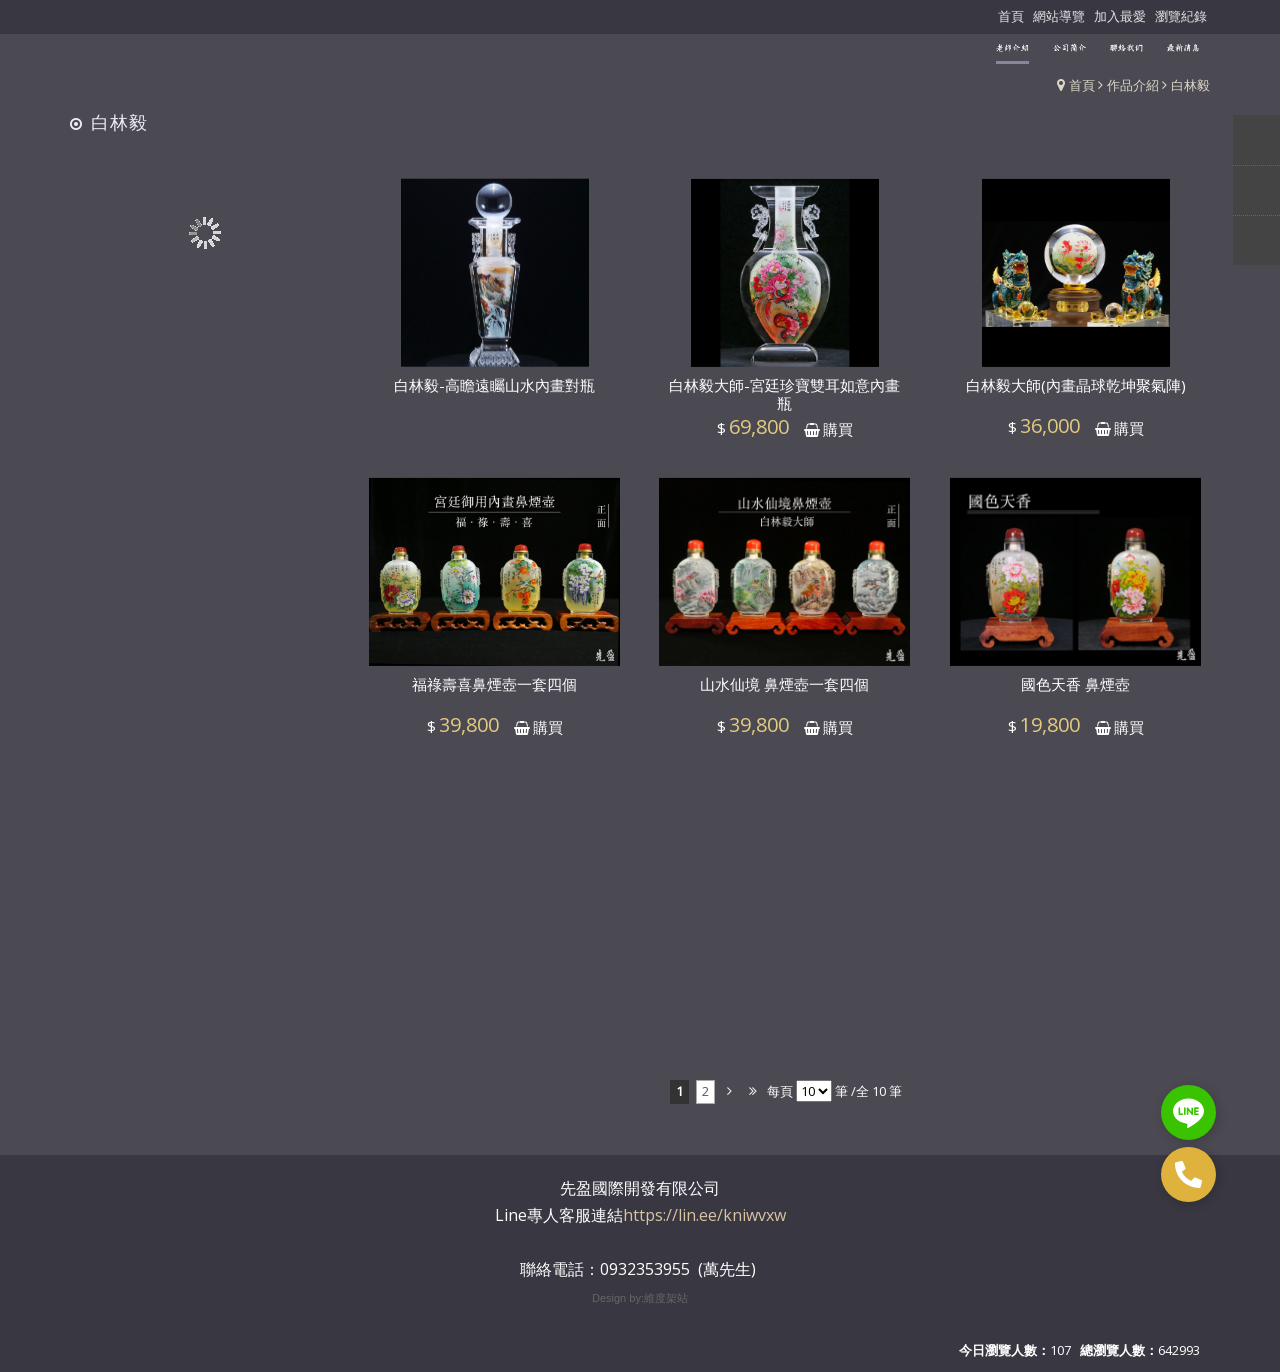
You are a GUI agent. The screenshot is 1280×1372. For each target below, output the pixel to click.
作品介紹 (1133, 85)
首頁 (1082, 85)
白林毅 (1190, 85)
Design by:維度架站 (640, 1298)
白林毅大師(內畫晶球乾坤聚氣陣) (1076, 397)
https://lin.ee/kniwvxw (704, 1215)
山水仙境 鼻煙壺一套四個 (784, 696)
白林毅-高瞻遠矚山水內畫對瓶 (494, 396)
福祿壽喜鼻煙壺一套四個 (494, 696)
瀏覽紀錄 (1181, 16)
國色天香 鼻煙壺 (1075, 696)
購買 (838, 440)
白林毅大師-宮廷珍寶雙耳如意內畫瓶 (784, 406)
